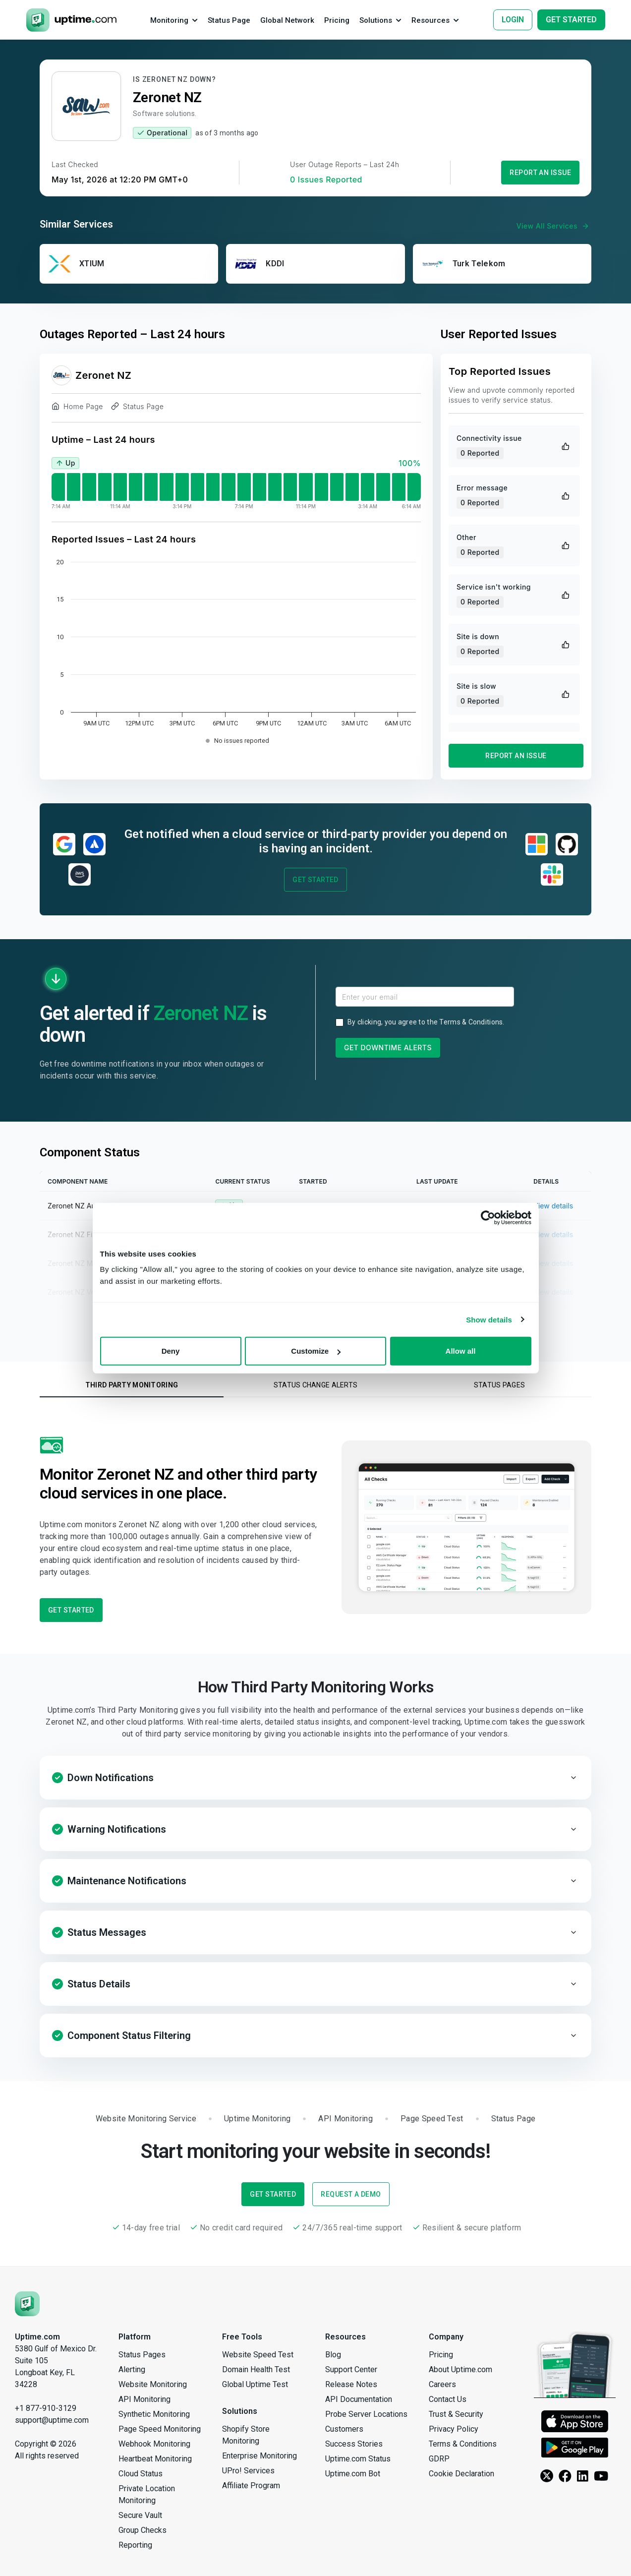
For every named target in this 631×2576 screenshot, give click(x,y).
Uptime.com (37, 2336)
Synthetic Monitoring (154, 2414)
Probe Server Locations (366, 2414)
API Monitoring (144, 2399)
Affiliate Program (251, 2485)
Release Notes (351, 2384)
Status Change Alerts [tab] (316, 1385)
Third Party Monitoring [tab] (131, 1385)
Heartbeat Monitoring (155, 2458)
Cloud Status (140, 2473)
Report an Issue (540, 173)
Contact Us (447, 2399)
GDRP (439, 2458)
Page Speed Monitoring (159, 2429)
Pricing (441, 2354)
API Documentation (358, 2399)
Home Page (77, 408)
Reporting (135, 2545)
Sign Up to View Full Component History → (315, 1320)
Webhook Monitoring (154, 2444)
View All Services (553, 226)
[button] (315, 1777)
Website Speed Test (257, 2354)
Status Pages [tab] (499, 1385)
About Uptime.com (460, 2369)
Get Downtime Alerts (388, 1047)
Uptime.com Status (358, 2458)
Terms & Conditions (471, 1022)
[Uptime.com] (27, 2303)
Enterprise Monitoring (259, 2455)
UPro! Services (248, 2470)
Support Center (351, 2369)
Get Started (315, 880)
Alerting (131, 2369)
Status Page (137, 408)
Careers (442, 2384)
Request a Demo (351, 2194)
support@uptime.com (52, 2420)
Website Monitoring (152, 2384)
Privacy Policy (453, 2429)
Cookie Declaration (461, 2473)
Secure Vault (140, 2515)
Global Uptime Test (255, 2384)
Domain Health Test (256, 2369)
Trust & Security (456, 2414)
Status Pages (142, 2354)
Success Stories (354, 2444)
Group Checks (142, 2530)
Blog (333, 2354)
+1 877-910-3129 (45, 2408)
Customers (344, 2429)
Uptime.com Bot (352, 2473)
